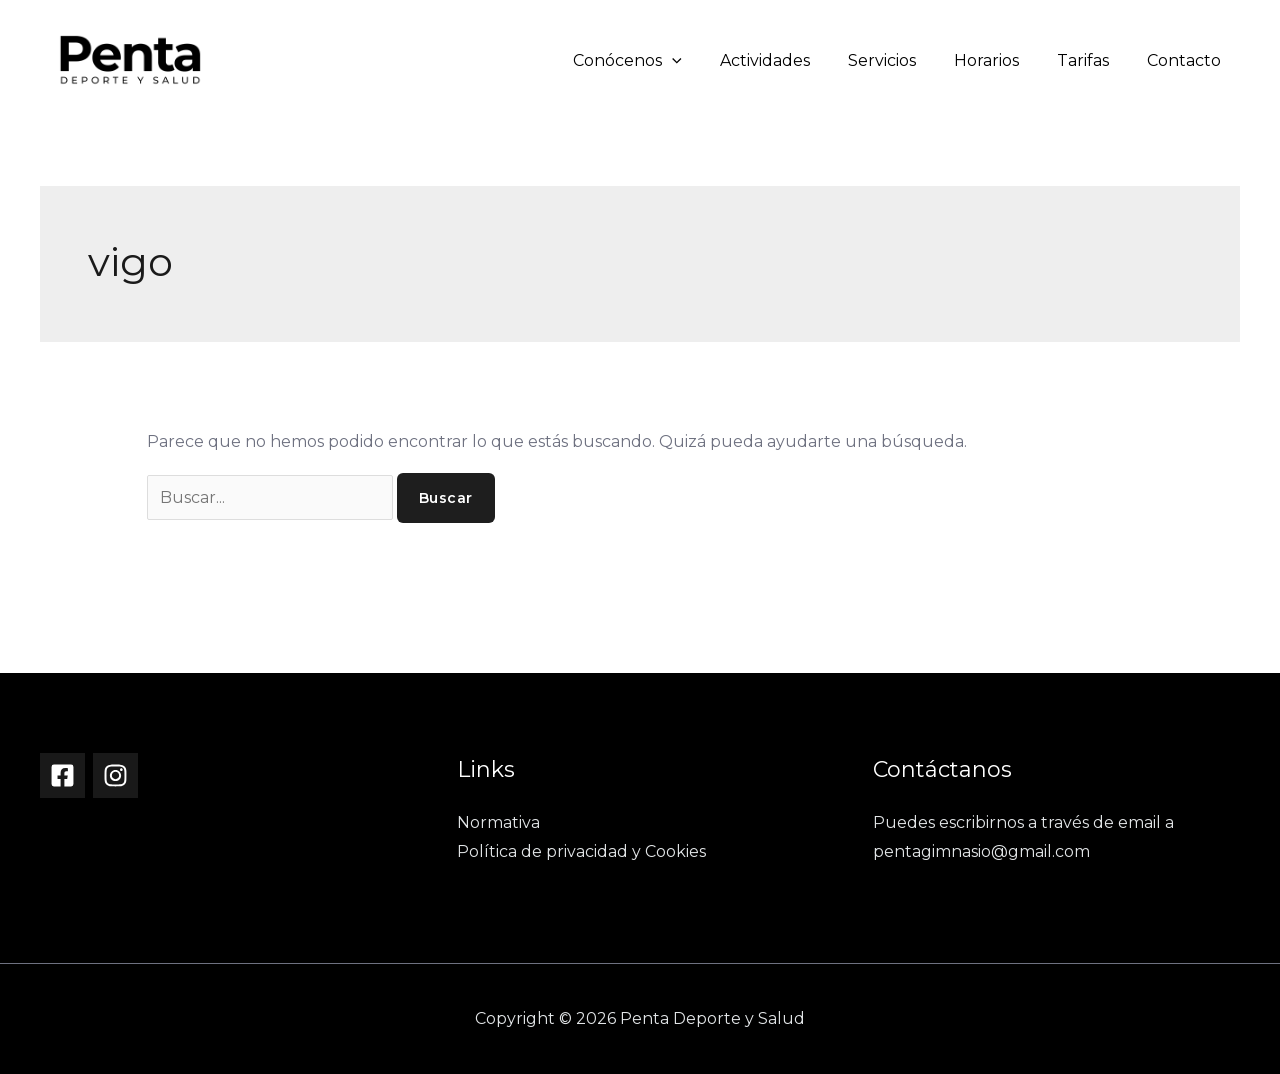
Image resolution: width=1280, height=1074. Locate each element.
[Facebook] (62, 775)
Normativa (498, 822)
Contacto (1187, 60)
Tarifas (1092, 60)
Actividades (792, 60)
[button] (705, 60)
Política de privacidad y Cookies (581, 851)
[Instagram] (115, 775)
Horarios (1001, 60)
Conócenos (660, 60)
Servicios (903, 60)
